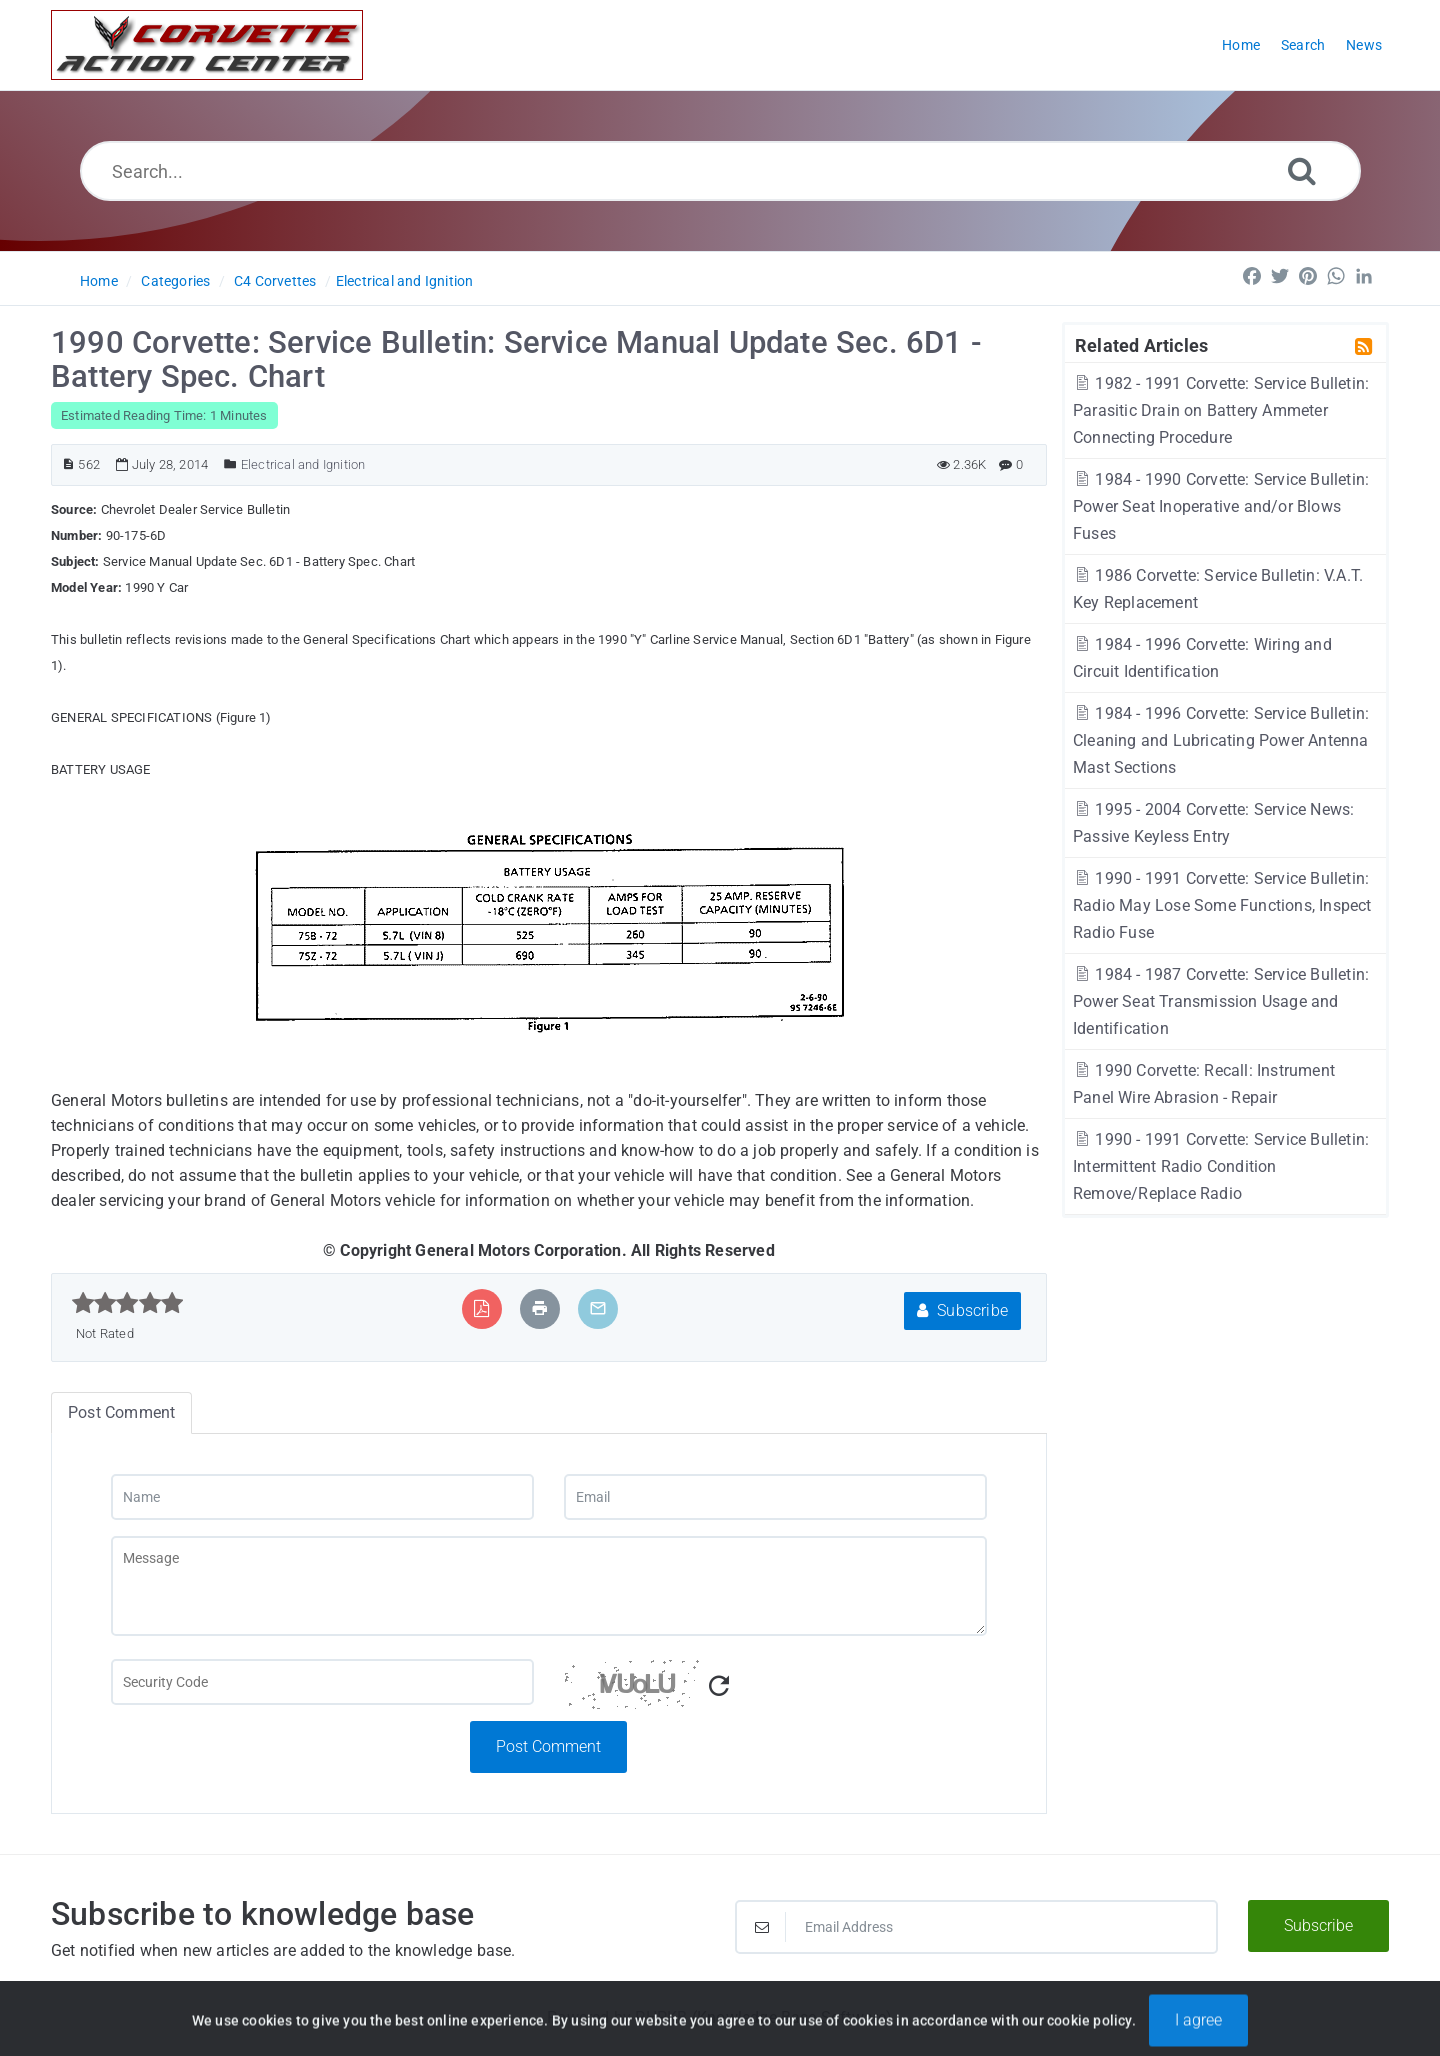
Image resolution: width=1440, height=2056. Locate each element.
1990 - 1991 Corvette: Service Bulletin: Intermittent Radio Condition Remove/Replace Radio (1221, 1166)
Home (99, 281)
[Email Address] (976, 1927)
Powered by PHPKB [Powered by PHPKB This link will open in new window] (617, 2017)
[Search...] (720, 171)
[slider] (127, 1303)
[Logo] (207, 45)
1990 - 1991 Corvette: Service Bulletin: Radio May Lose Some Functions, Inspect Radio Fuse (1222, 905)
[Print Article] (540, 1308)
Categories (175, 281)
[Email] (775, 1497)
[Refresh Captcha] (719, 1686)
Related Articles (1141, 345)
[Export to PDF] (481, 1308)
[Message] (549, 1586)
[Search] (1302, 170)
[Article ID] (68, 464)
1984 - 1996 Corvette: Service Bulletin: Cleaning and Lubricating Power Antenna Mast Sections (1221, 740)
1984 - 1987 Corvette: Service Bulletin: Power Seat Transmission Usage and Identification (1221, 1001)
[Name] (322, 1497)
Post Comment (548, 1746)
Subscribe (962, 1310)
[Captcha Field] (322, 1682)
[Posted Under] (230, 464)
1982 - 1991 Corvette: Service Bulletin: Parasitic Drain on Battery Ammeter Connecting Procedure (1221, 410)
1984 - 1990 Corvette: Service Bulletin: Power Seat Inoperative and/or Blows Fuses (1221, 506)
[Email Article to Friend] (598, 1308)
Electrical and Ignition (405, 281)
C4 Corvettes (275, 281)
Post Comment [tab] (121, 1412)
